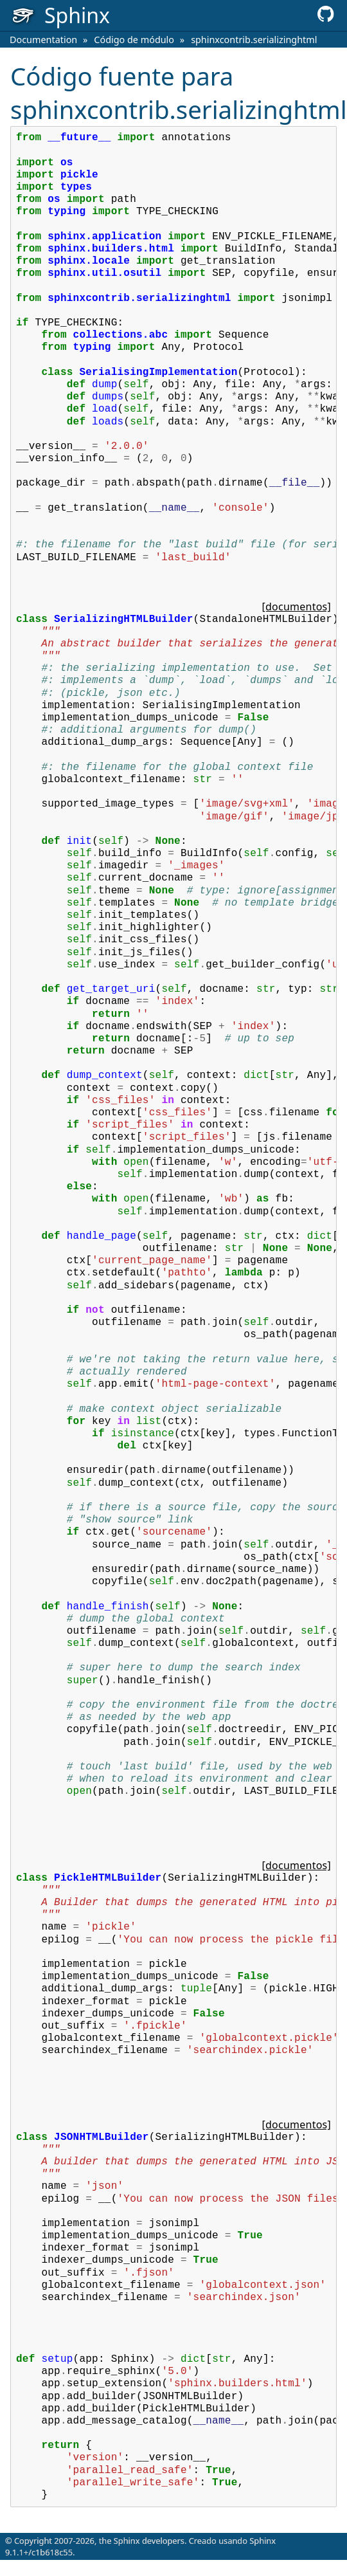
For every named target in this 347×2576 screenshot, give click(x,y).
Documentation (43, 39)
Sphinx (262, 2540)
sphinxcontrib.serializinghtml (254, 39)
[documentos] (297, 607)
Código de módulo (134, 39)
